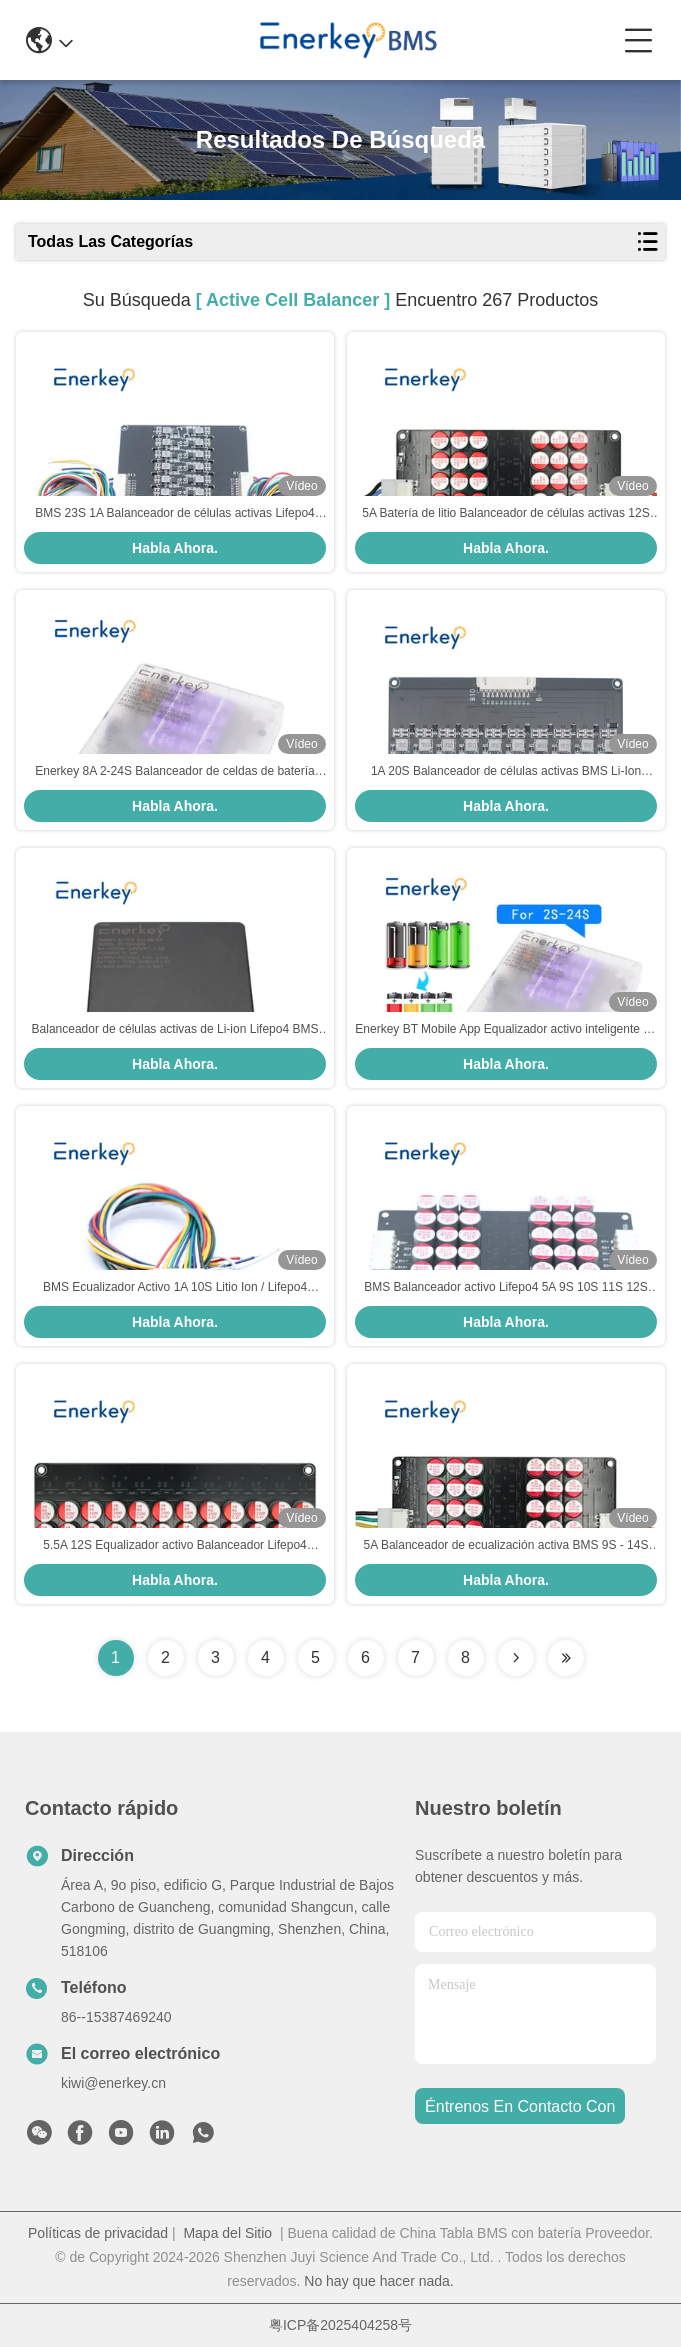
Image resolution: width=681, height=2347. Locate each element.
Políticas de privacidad (98, 2233)
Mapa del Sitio (227, 2233)
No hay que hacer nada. (378, 2281)
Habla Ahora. (175, 548)
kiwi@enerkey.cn (113, 2083)
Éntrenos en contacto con (520, 2106)
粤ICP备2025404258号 (340, 2325)
